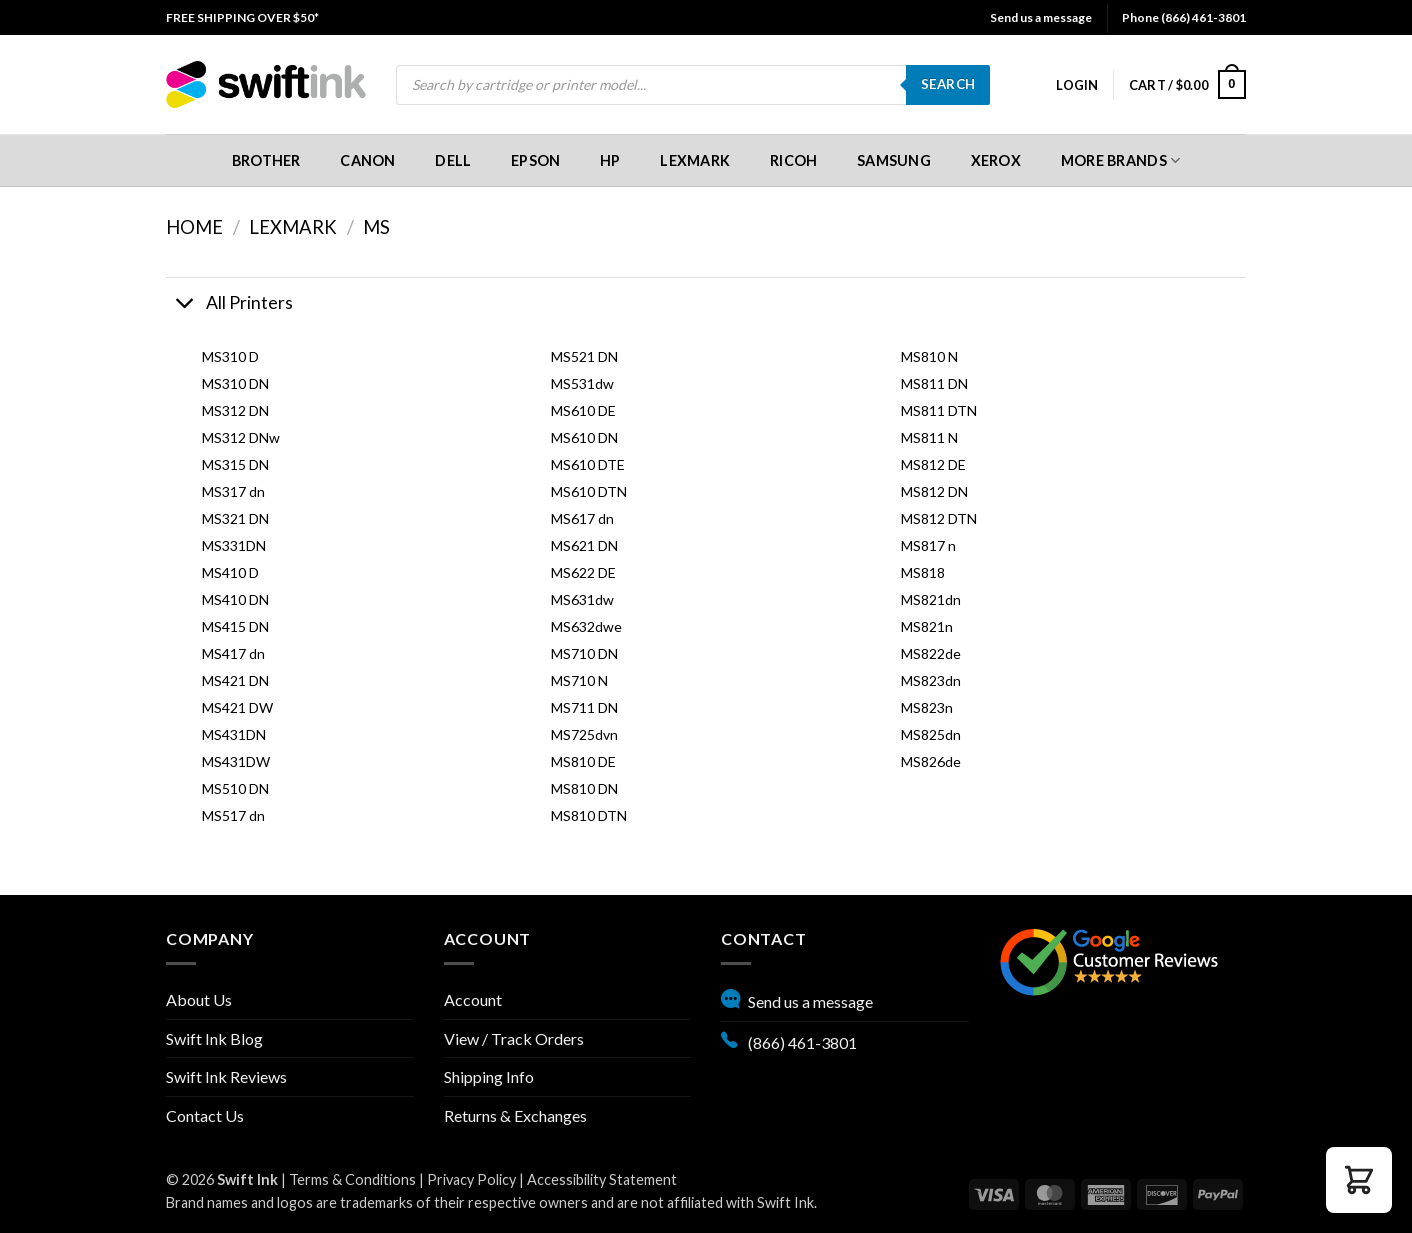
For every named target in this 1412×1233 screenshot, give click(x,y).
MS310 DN (235, 383)
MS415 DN (235, 626)
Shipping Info (489, 1076)
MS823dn (931, 680)
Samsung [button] (894, 160)
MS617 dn (582, 518)
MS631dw (582, 599)
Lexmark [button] (695, 160)
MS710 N (579, 680)
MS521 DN (584, 356)
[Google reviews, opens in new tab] (1109, 959)
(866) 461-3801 (789, 1040)
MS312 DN (235, 410)
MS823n (927, 707)
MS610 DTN (589, 491)
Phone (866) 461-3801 (1184, 17)
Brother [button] (266, 160)
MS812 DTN (939, 518)
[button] (1077, 85)
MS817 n (928, 545)
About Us (199, 999)
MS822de (931, 653)
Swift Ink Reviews (226, 1076)
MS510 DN (235, 788)
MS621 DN (584, 545)
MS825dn (931, 734)
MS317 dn (233, 491)
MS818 (923, 572)
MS (376, 227)
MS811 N (929, 437)
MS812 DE (933, 464)
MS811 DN (934, 383)
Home (194, 227)
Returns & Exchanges (515, 1115)
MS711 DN (584, 707)
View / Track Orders (514, 1038)
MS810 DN (584, 788)
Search (948, 84)
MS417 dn (233, 653)
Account (473, 999)
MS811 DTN (939, 410)
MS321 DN (235, 518)
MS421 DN (235, 680)
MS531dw (582, 383)
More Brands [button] (1121, 160)
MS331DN (234, 545)
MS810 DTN (589, 815)
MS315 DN (235, 464)
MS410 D (230, 572)
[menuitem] (242, 17)
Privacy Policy (471, 1179)
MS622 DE (583, 572)
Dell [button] (453, 160)
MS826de (931, 761)
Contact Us (205, 1115)
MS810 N (929, 356)
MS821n (927, 626)
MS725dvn (584, 734)
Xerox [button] (996, 160)
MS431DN (234, 734)
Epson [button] (535, 160)
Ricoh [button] (793, 160)
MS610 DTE (588, 464)
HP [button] (610, 160)
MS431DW (236, 761)
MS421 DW (237, 707)
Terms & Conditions (352, 1179)
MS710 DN (584, 653)
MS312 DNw (241, 437)
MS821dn (931, 599)
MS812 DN (934, 491)
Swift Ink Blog (214, 1038)
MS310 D (230, 356)
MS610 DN (584, 437)
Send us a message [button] (1041, 17)
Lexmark (293, 227)
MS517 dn (233, 815)
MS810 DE (583, 761)
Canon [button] (367, 160)
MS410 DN (235, 599)
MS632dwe (586, 626)
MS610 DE (583, 410)
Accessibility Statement (602, 1179)
